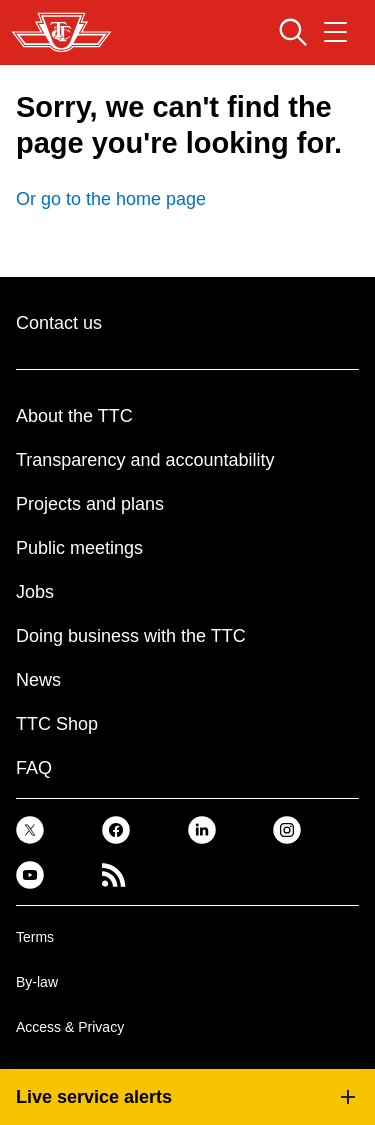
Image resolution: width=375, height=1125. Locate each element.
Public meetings (79, 548)
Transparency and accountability (145, 460)
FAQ (34, 768)
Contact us (59, 323)
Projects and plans (90, 504)
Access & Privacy (70, 1027)
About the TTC (74, 416)
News (38, 680)
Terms (35, 937)
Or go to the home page (111, 199)
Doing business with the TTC (131, 636)
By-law (37, 982)
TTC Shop (57, 724)
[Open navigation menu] (335, 32)
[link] (30, 829)
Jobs (35, 592)
